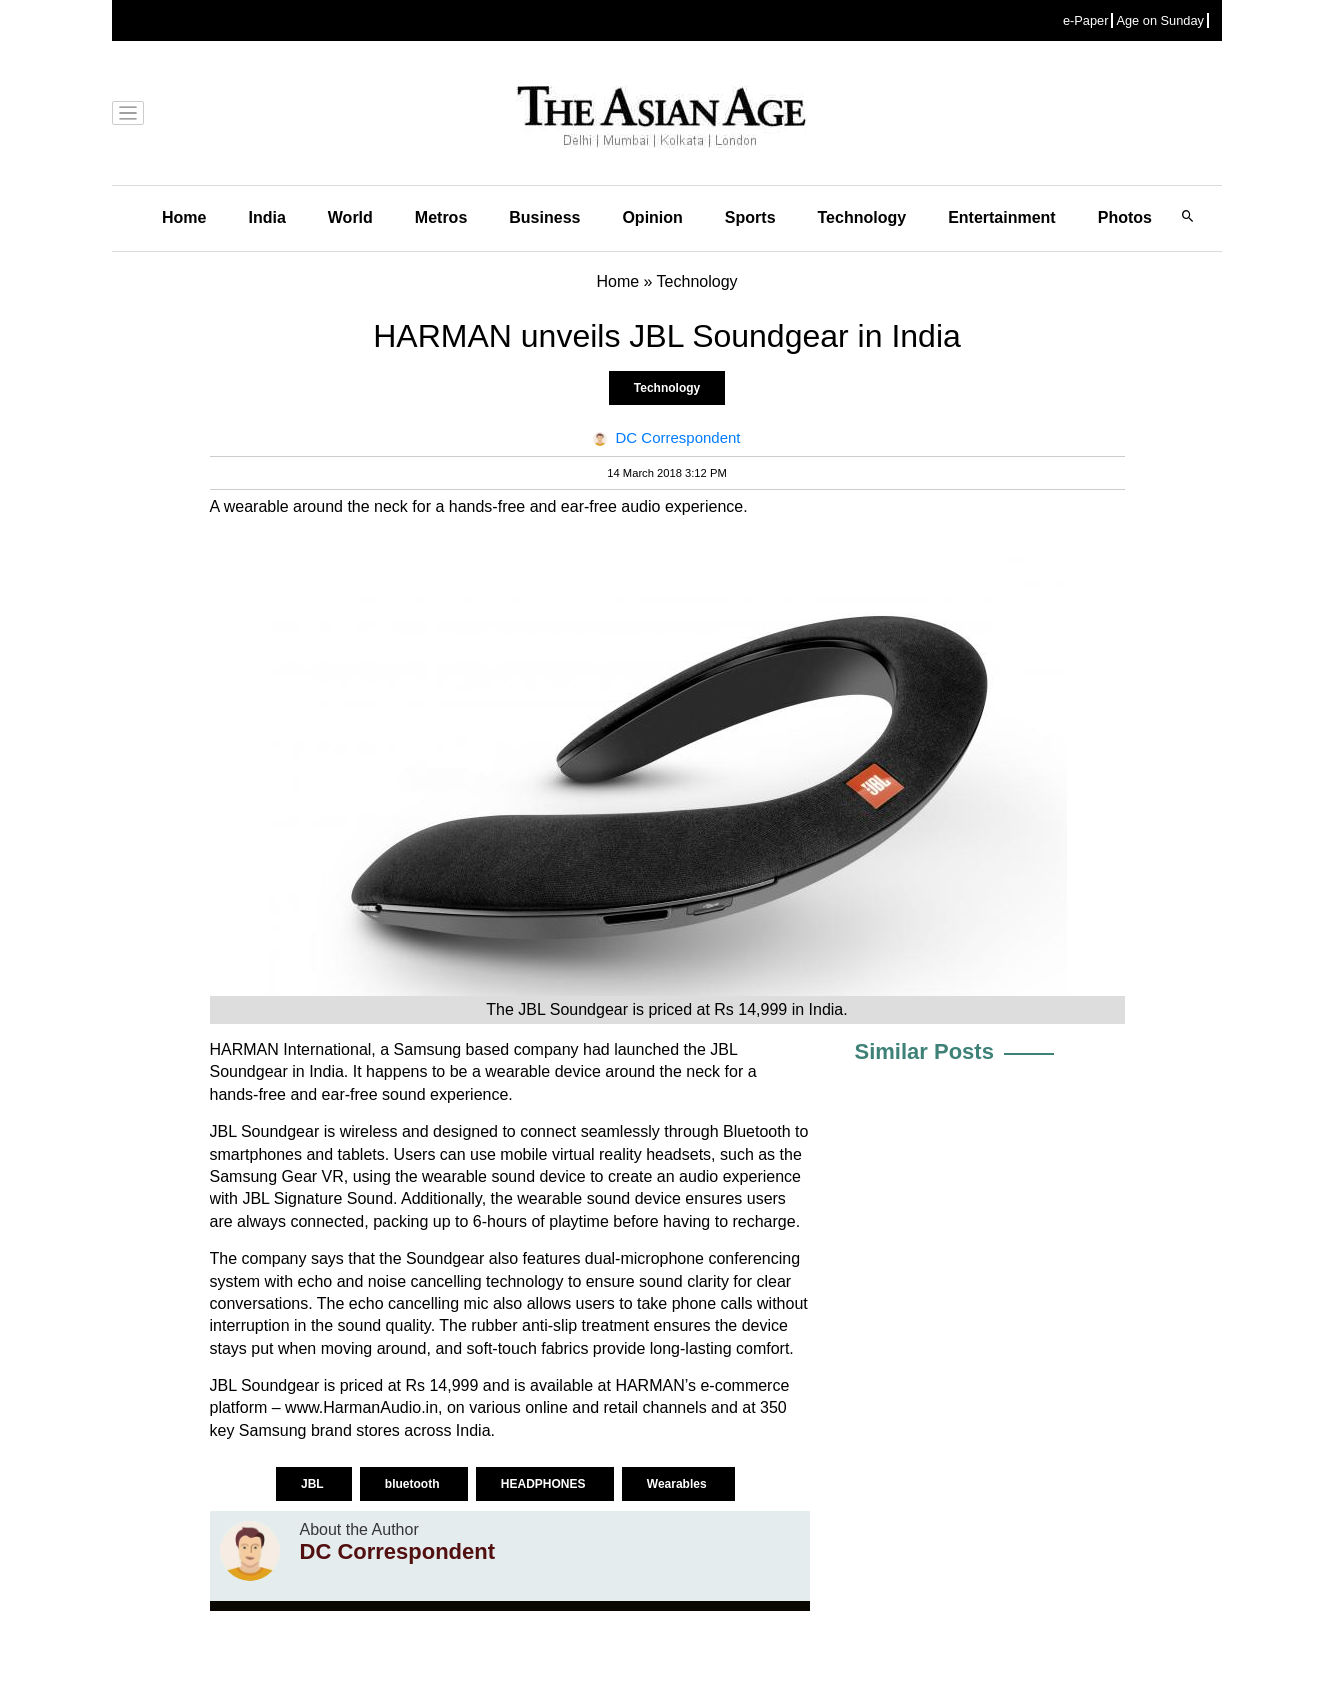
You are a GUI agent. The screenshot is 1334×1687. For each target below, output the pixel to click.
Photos (1125, 217)
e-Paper (1086, 20)
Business (544, 217)
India (266, 217)
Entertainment (1002, 217)
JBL (314, 1484)
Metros (441, 217)
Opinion (652, 217)
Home (184, 217)
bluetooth (414, 1484)
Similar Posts (924, 1051)
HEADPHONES (545, 1484)
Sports (750, 217)
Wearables (678, 1484)
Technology (862, 217)
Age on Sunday (1160, 20)
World (350, 217)
